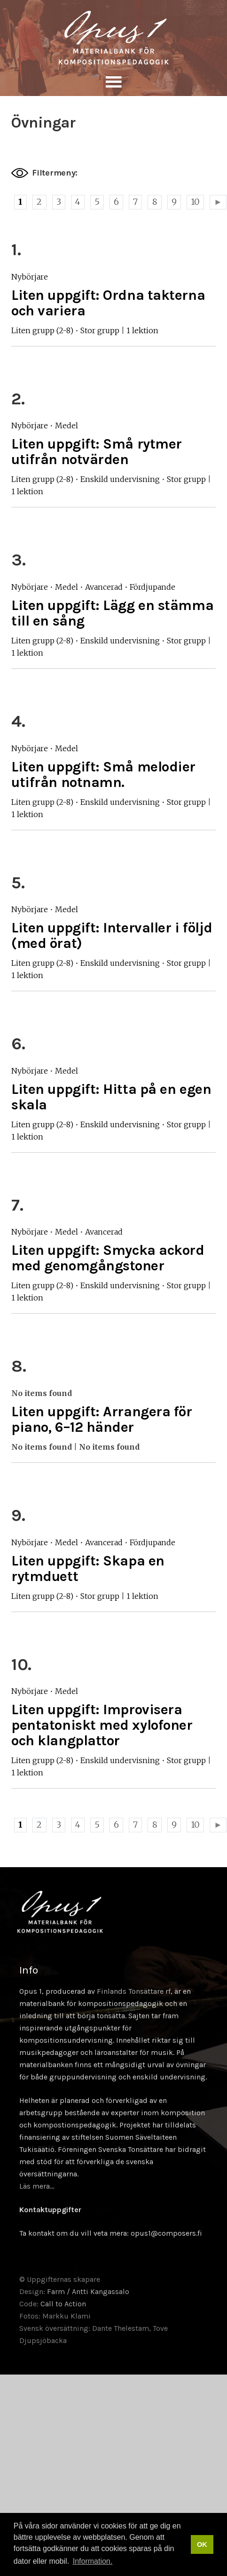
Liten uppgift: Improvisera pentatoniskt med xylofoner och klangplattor (101, 1725)
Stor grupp (99, 330)
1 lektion (142, 330)
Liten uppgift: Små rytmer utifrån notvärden (96, 451)
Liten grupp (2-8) (42, 330)
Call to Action (63, 2303)
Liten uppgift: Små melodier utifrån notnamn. (103, 774)
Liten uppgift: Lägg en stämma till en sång (112, 613)
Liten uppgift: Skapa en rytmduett (87, 1568)
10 (195, 201)
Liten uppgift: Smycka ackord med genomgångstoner (107, 1258)
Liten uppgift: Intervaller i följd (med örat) (111, 935)
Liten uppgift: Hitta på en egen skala (111, 1097)
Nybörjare (29, 276)
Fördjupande (152, 587)
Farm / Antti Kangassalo (88, 2291)
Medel (66, 425)
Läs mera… (36, 2186)
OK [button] (202, 2544)
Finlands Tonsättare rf (134, 1991)
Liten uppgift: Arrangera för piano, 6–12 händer (101, 1419)
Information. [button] (92, 2561)
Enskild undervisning (120, 479)
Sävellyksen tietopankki (113, 37)
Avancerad (104, 587)
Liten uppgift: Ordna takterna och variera (108, 303)
